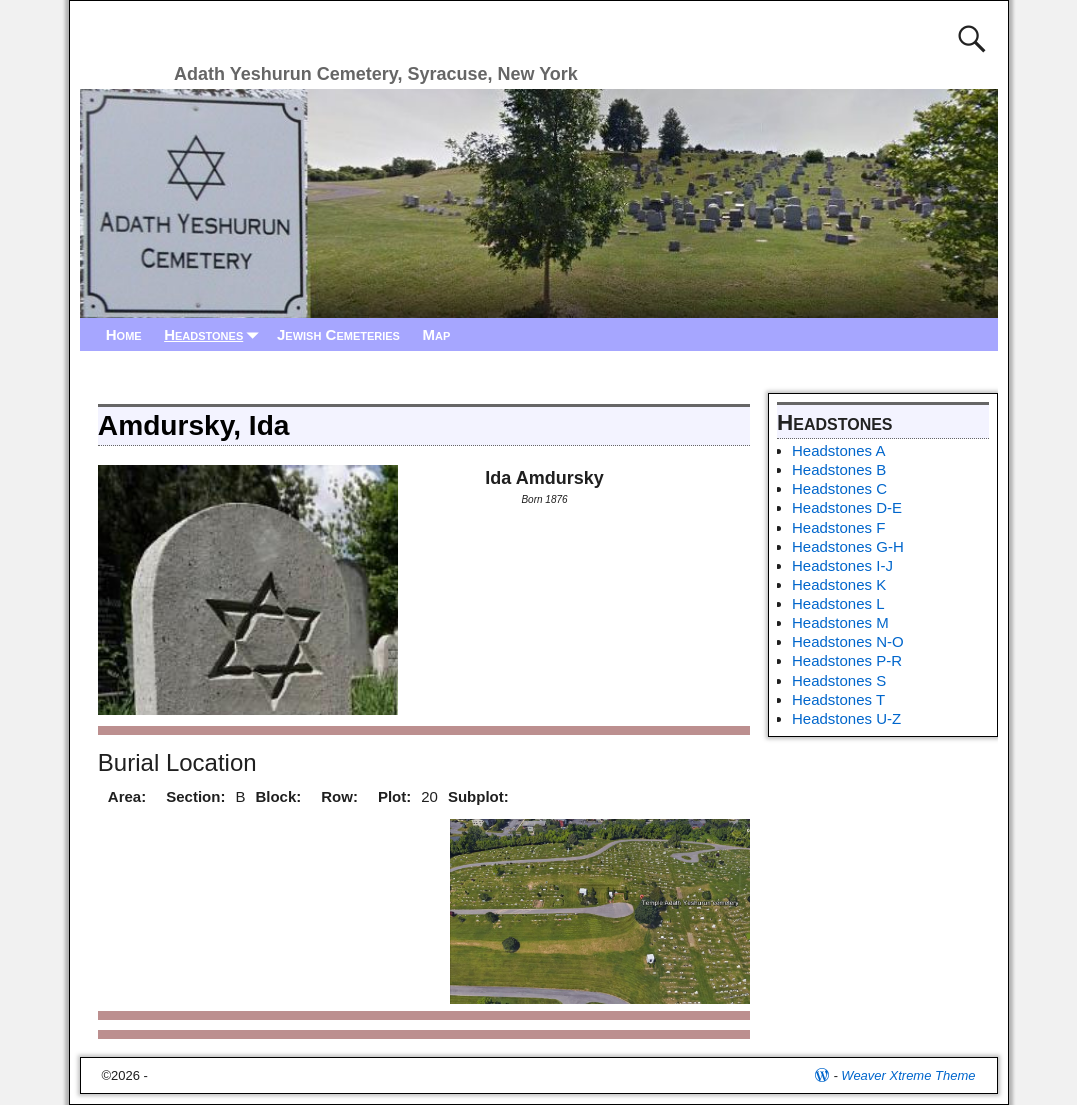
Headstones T (838, 699)
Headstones (215, 334)
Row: (339, 796)
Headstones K (839, 584)
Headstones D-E (847, 507)
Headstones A (838, 450)
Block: (278, 796)
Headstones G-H (848, 546)
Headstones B (839, 469)
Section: (195, 796)
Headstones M (840, 622)
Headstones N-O (848, 641)
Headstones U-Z (846, 718)
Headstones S (839, 680)
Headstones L (838, 603)
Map (436, 334)
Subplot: (478, 796)
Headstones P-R (847, 660)
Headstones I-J (842, 565)
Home (124, 334)
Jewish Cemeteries (338, 334)
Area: (127, 796)
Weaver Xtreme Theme (908, 1075)
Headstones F (838, 527)
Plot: (394, 796)
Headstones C (839, 488)
